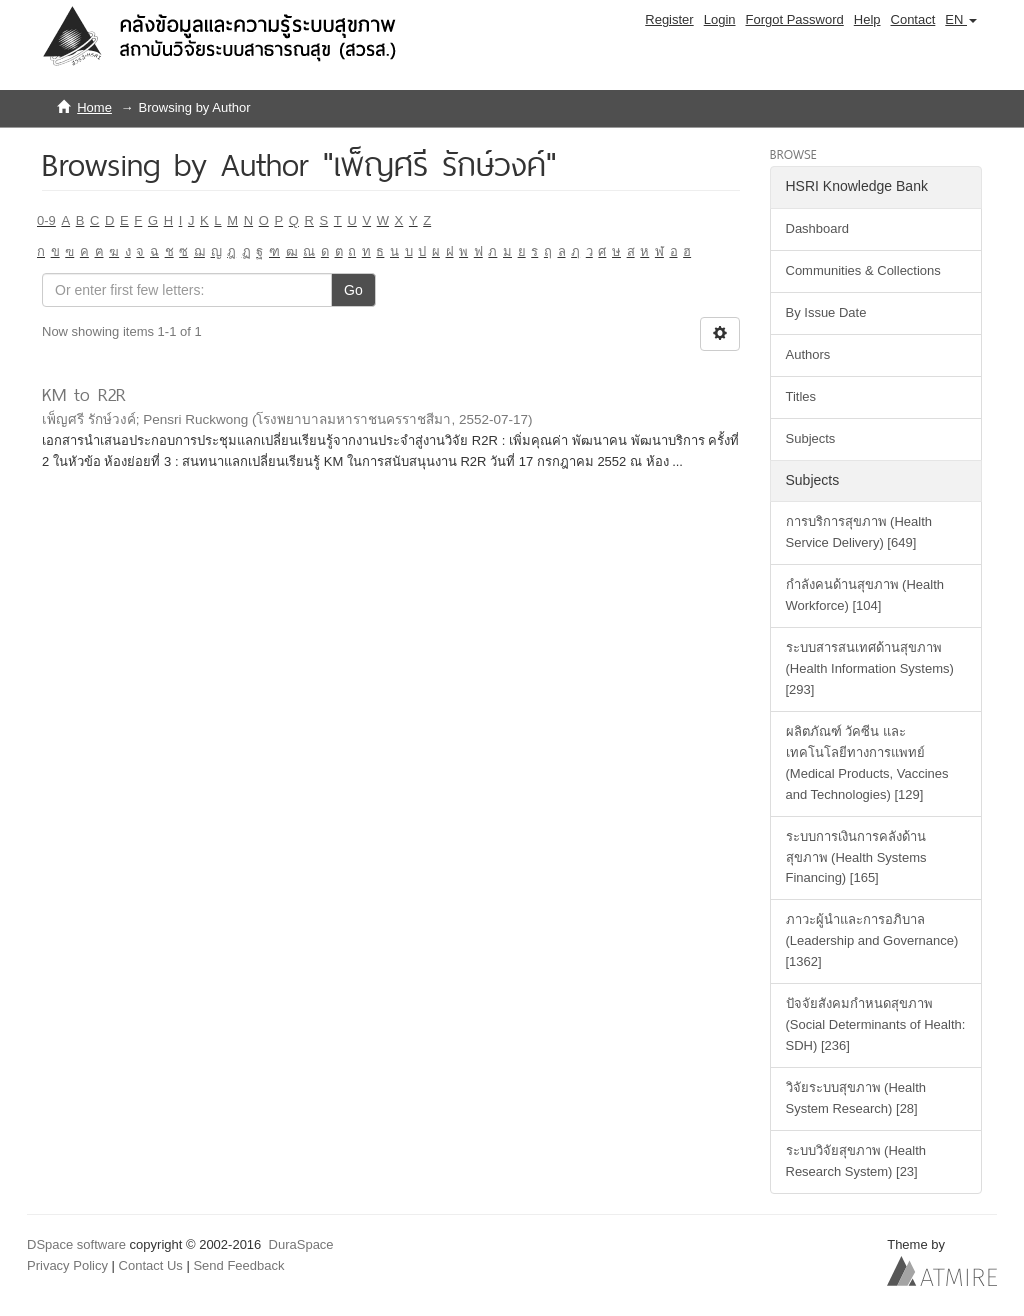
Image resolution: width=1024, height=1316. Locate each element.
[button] (961, 20)
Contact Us (151, 1265)
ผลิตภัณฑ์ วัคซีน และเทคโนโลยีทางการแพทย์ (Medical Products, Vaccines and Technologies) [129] (867, 763)
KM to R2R (84, 394)
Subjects (811, 438)
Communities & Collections (863, 270)
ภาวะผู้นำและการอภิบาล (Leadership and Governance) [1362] (872, 940)
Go (353, 290)
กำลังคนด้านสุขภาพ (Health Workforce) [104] (865, 595)
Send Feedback (238, 1265)
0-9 (46, 220)
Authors (808, 354)
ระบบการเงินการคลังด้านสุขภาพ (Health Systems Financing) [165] (856, 857)
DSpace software (76, 1244)
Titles (801, 396)
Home (94, 107)
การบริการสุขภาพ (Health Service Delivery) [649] (859, 532)
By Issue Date (826, 312)
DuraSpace (301, 1244)
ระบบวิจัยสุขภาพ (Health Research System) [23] (856, 1161)
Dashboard (818, 228)
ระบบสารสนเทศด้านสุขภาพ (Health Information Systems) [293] (870, 668)
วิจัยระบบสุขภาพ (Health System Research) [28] (856, 1098)
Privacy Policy (67, 1265)
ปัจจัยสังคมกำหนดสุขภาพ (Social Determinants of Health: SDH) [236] (876, 1024)
